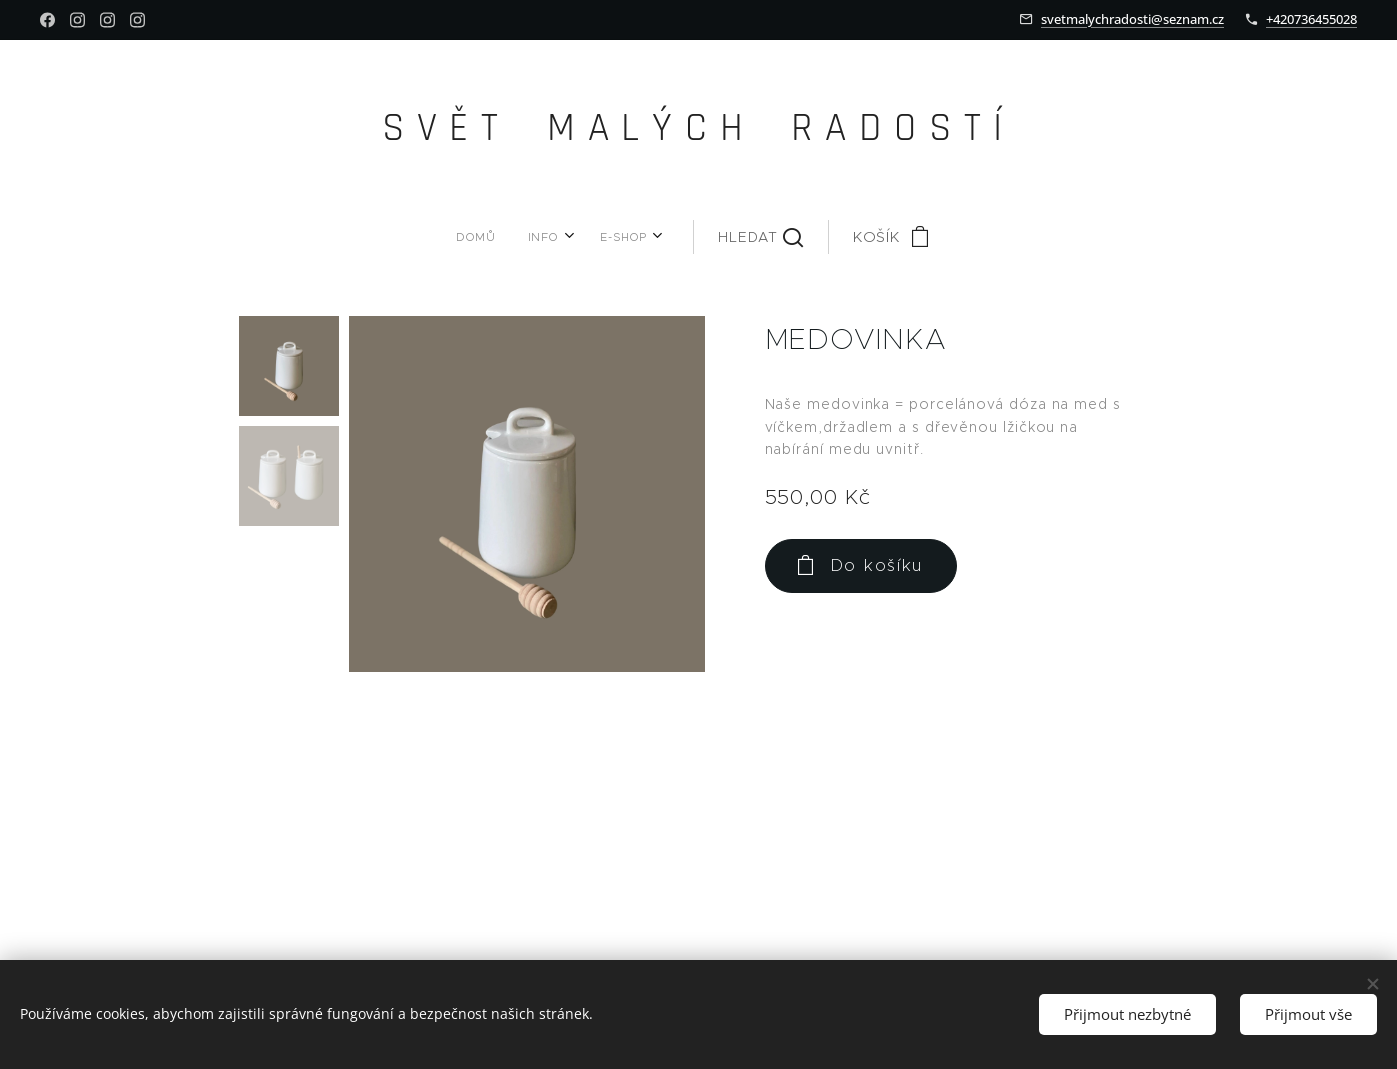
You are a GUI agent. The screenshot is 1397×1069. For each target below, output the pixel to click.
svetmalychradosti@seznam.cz (1132, 19)
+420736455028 (1311, 19)
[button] (708, 237)
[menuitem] (518, 237)
